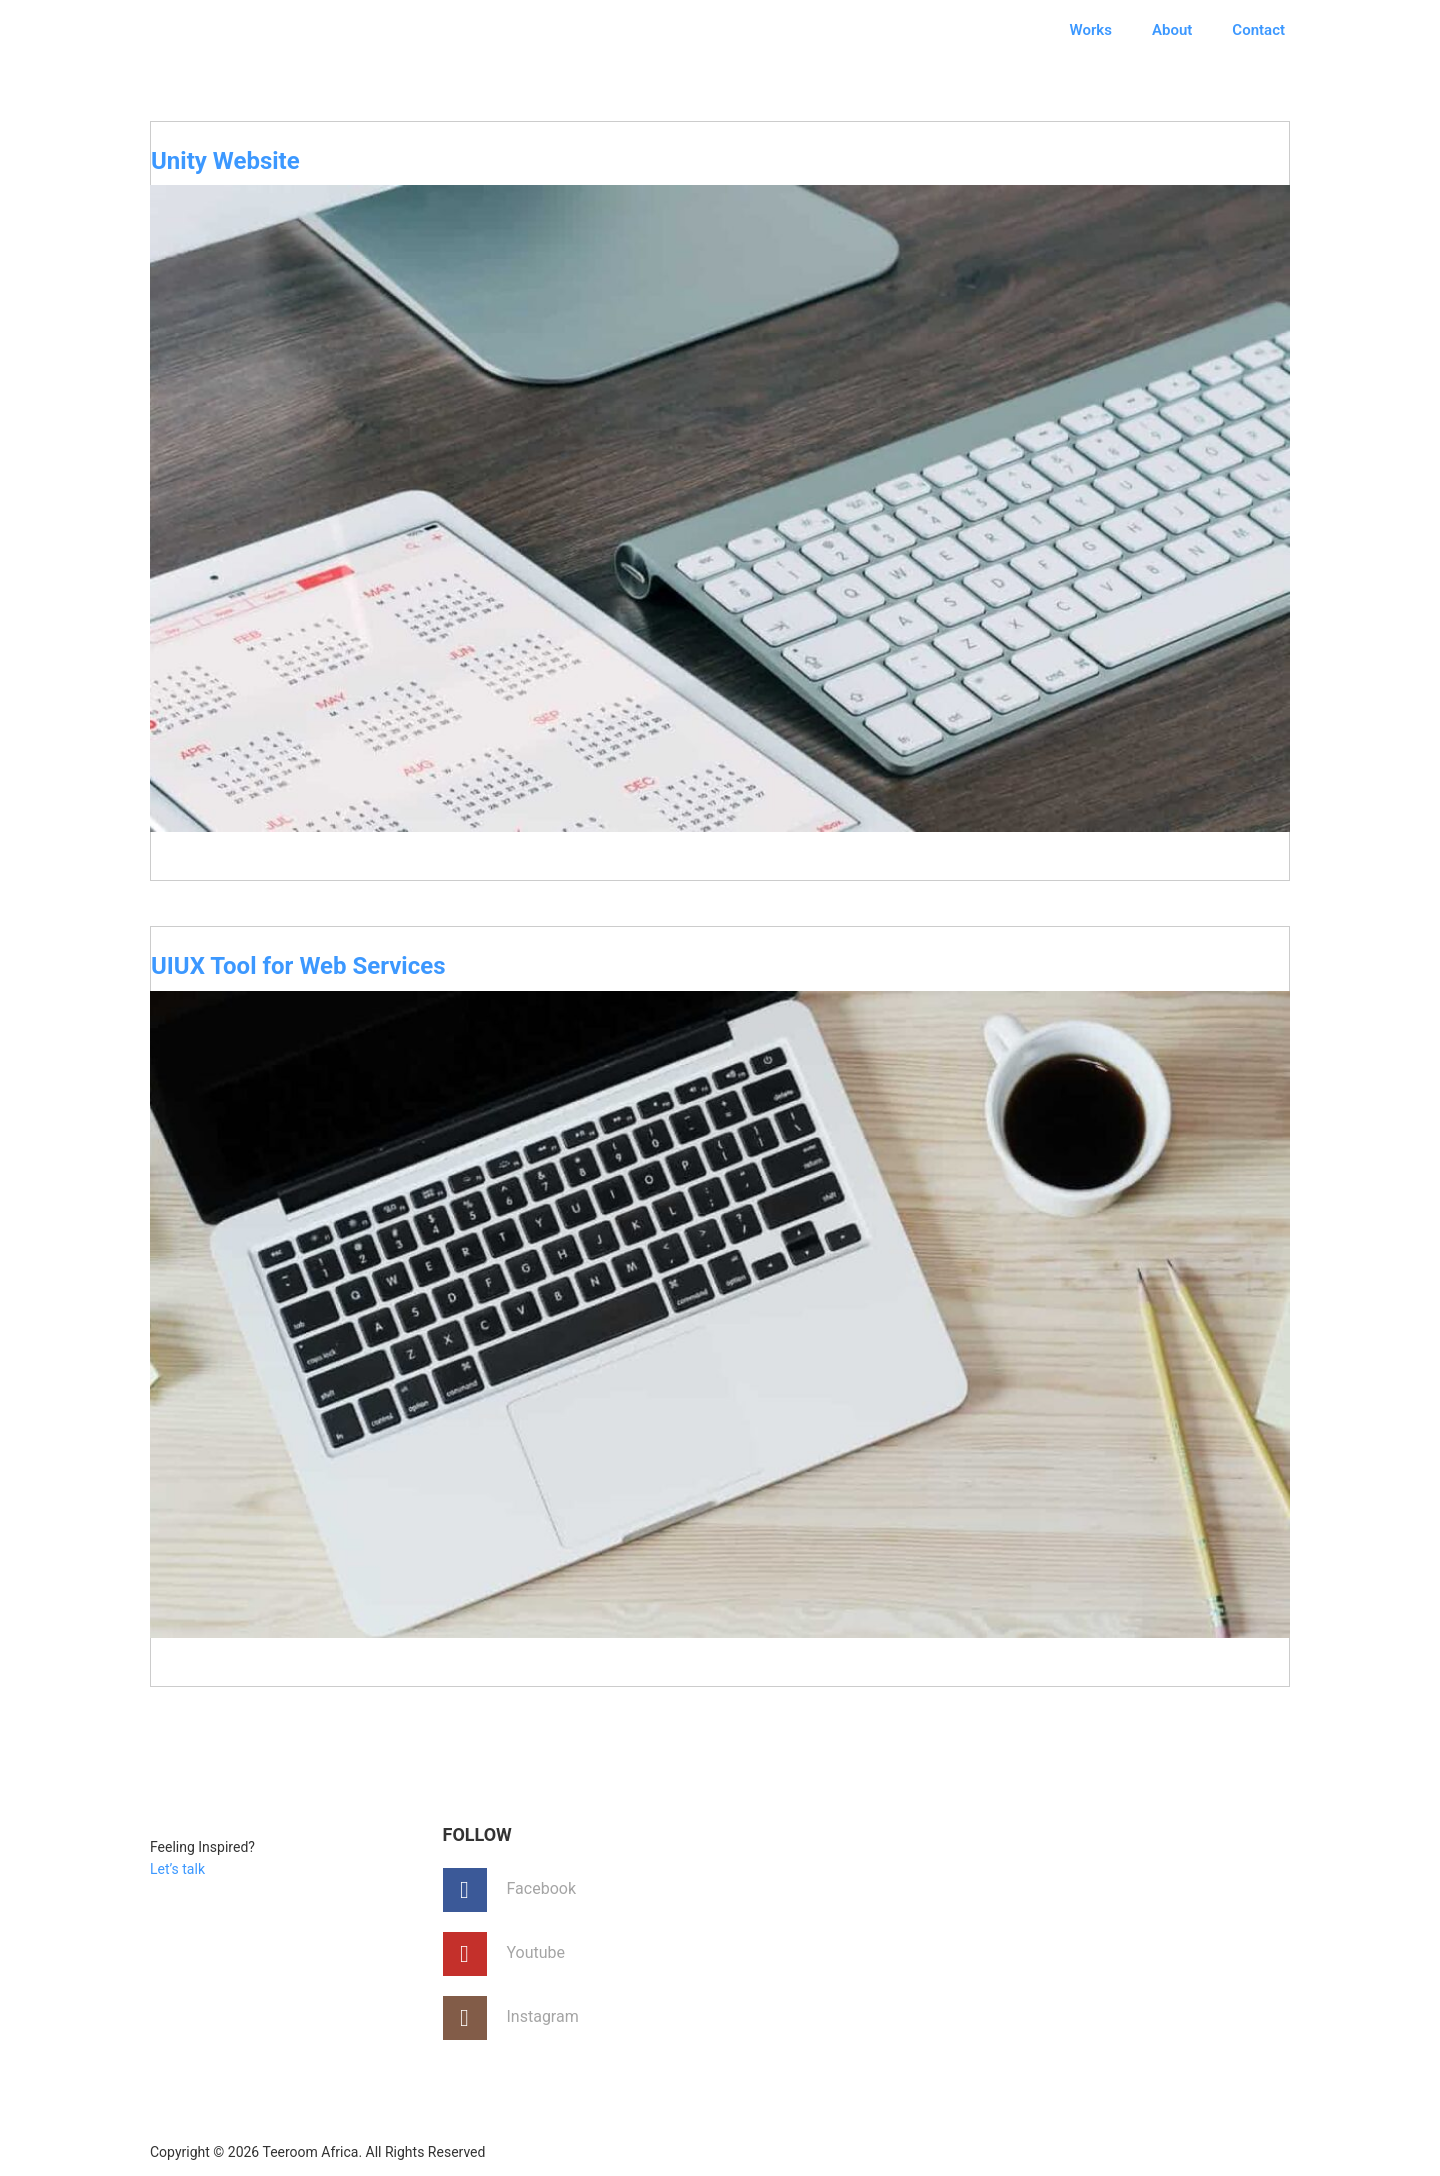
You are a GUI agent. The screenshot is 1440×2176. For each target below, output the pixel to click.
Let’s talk (177, 1869)
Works (1091, 30)
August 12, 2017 (232, 1710)
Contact (1258, 30)
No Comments (1220, 905)
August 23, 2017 (232, 904)
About (1172, 30)
